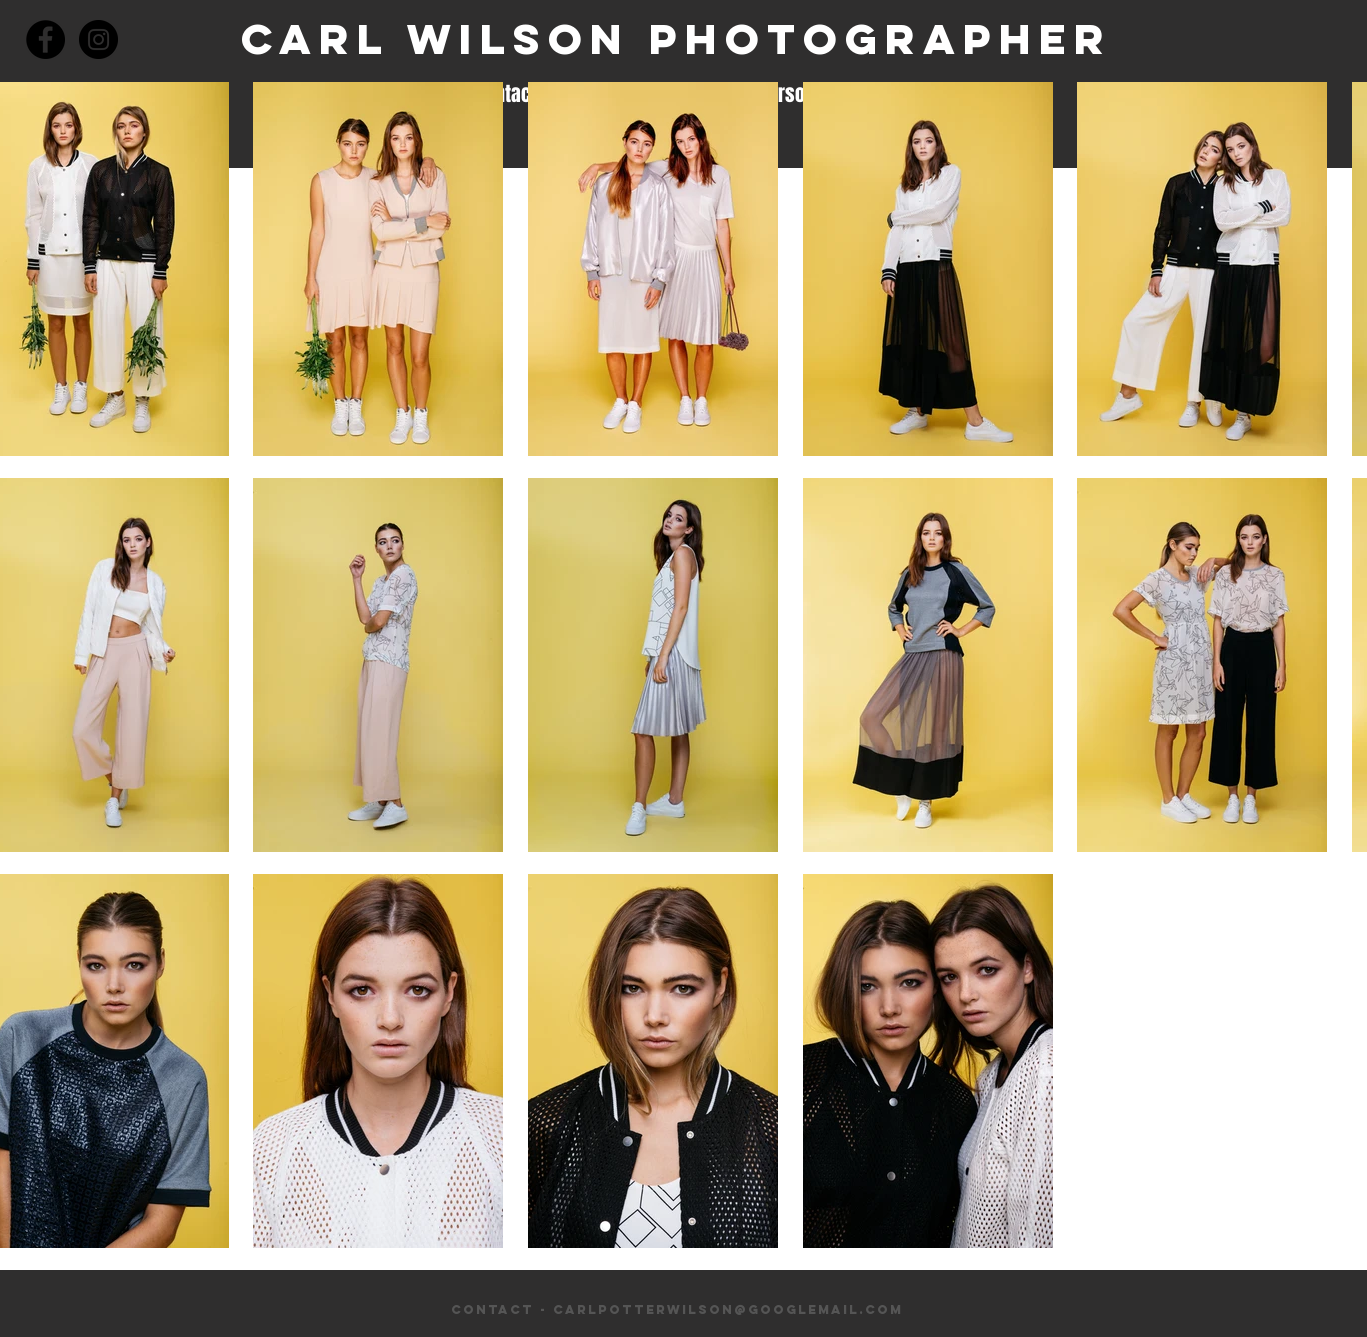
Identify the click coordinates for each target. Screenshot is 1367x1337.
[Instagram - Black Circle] (98, 39)
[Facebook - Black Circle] (45, 39)
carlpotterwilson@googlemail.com (728, 1309)
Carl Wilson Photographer (676, 38)
